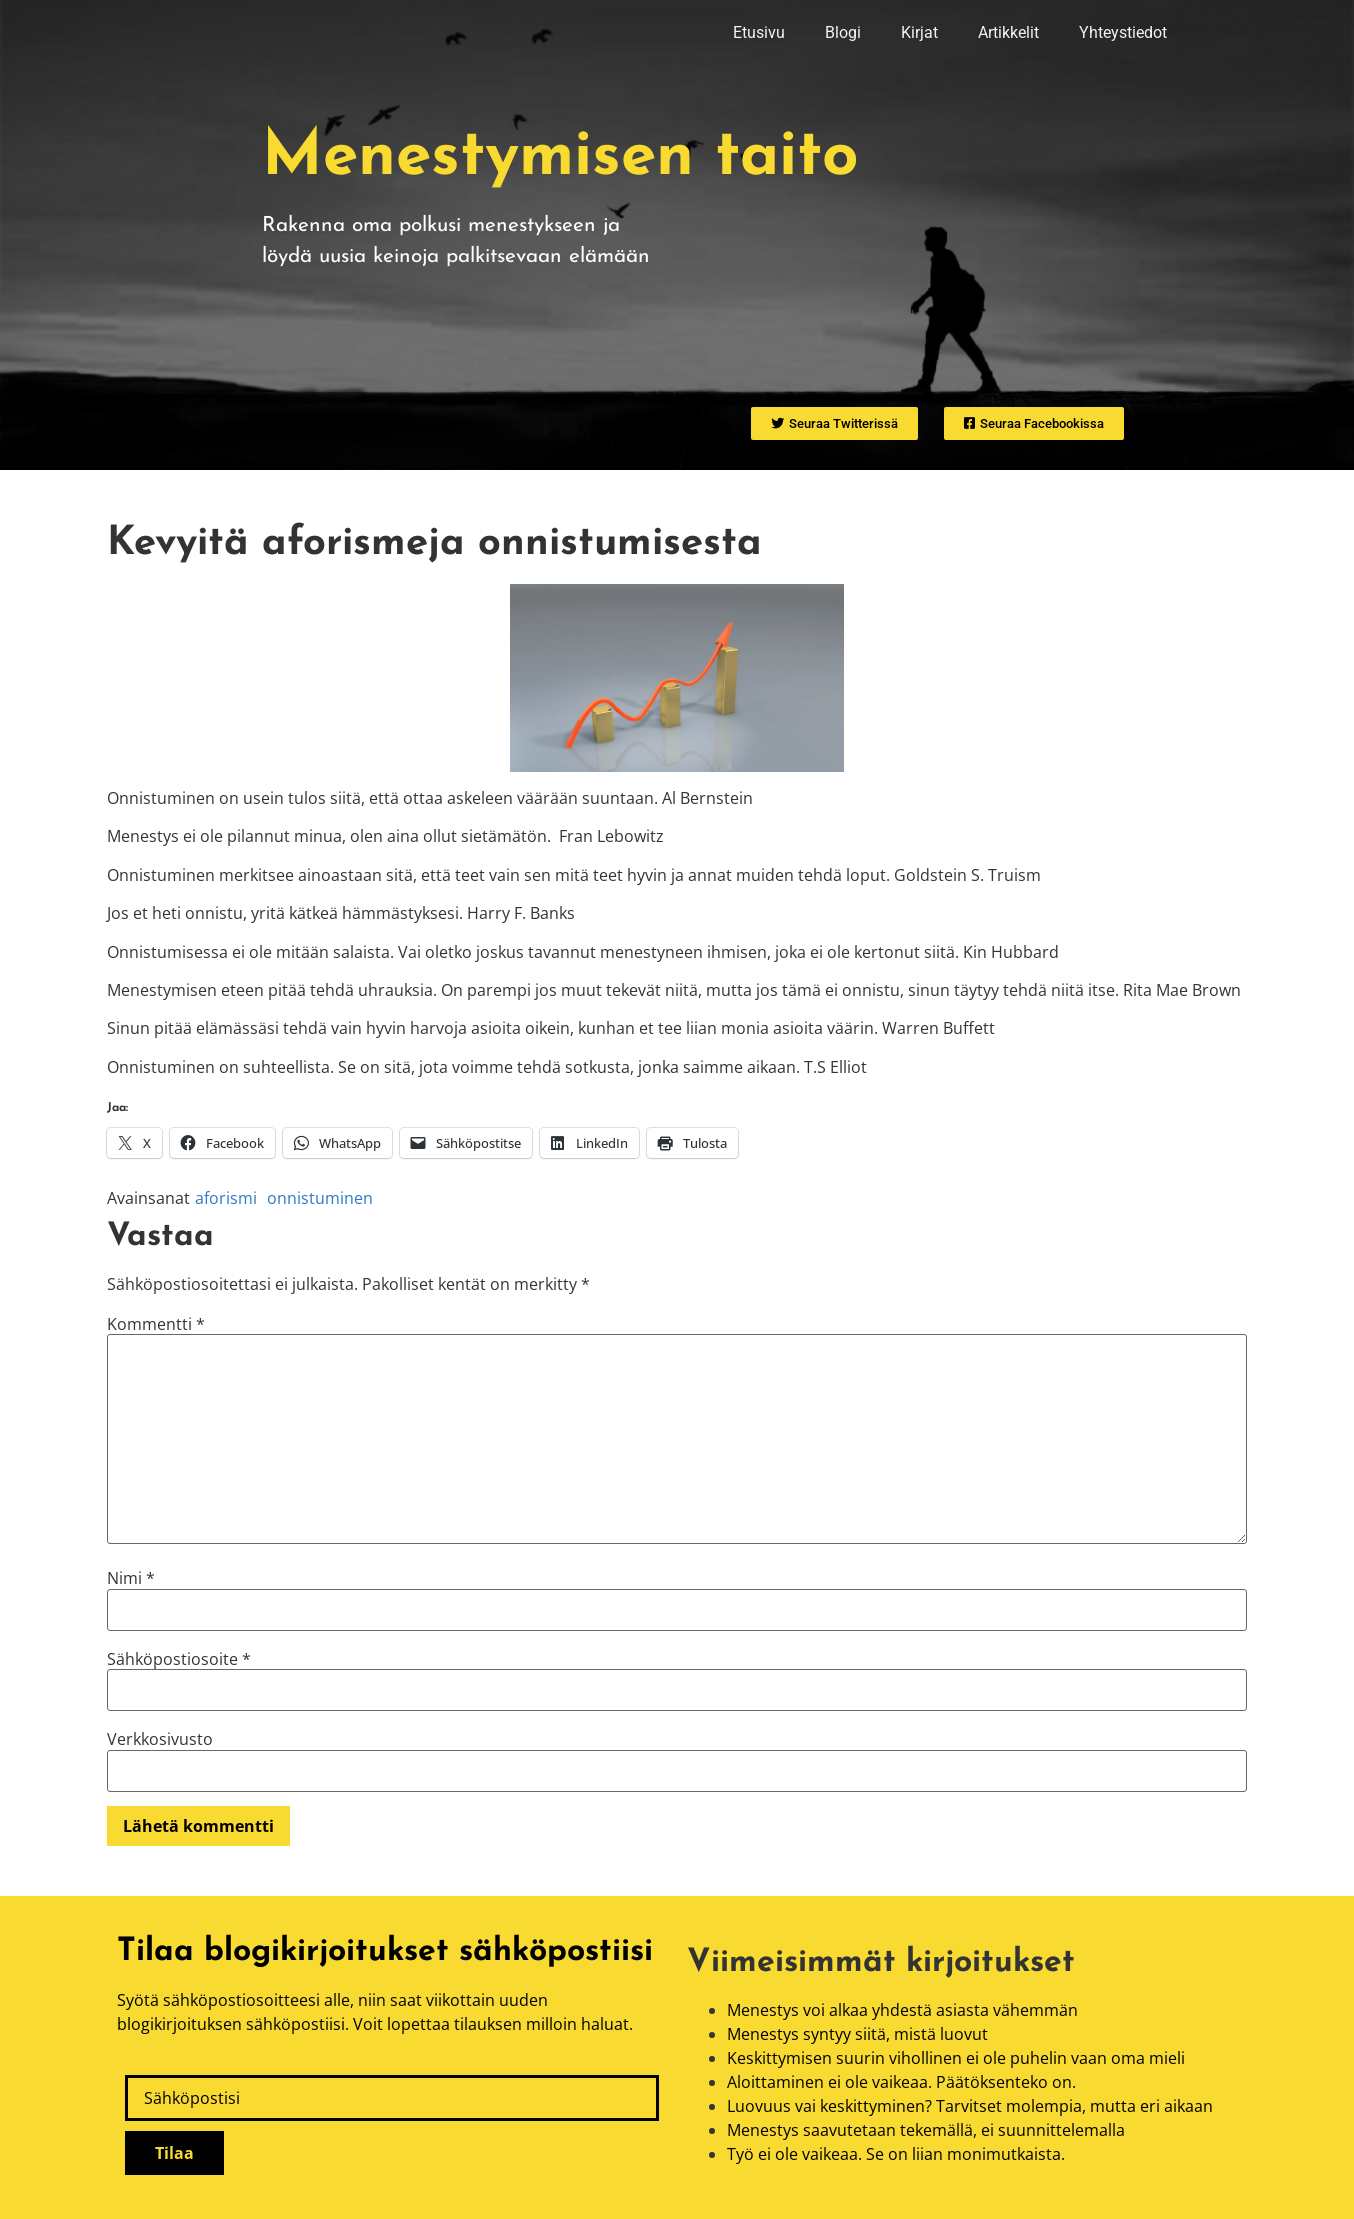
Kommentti (156, 1324)
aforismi (226, 1198)
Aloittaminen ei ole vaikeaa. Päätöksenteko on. (901, 2082)
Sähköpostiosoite (179, 1659)
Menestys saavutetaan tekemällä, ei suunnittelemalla (926, 2130)
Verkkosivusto (160, 1739)
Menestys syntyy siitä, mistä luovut (857, 2034)
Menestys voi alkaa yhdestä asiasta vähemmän (902, 2010)
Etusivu (759, 32)
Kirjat (919, 32)
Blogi (843, 32)
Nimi (131, 1578)
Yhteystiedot (1123, 32)
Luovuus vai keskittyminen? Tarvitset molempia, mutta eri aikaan (970, 2106)
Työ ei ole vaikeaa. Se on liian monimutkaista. (896, 2154)
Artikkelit (1008, 32)
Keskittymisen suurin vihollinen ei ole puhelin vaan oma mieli (956, 2058)
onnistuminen (320, 1198)
